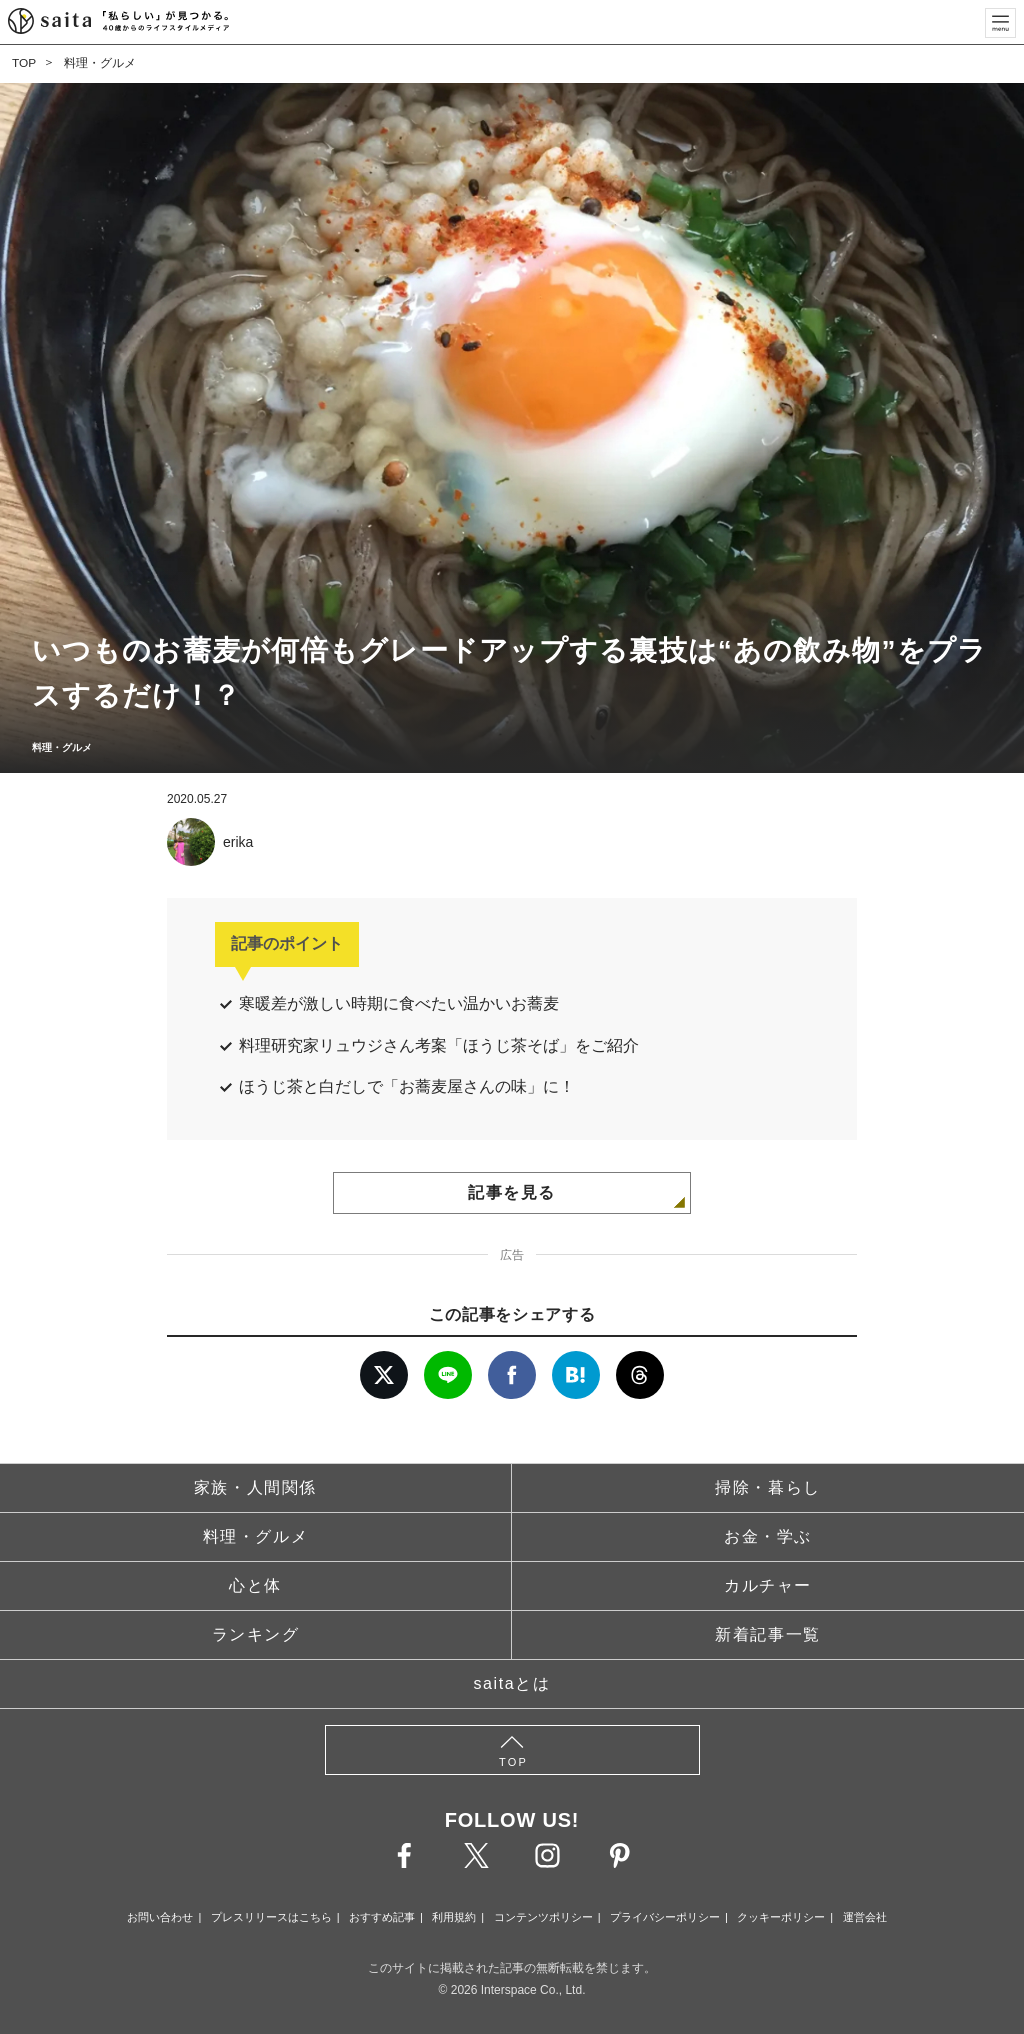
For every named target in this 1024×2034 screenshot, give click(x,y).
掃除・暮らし (768, 1487)
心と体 (255, 1585)
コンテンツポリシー (543, 1917)
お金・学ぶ (768, 1536)
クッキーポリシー (781, 1917)
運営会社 (865, 1917)
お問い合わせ (160, 1917)
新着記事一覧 (768, 1634)
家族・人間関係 (255, 1487)
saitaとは (512, 1683)
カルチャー (768, 1585)
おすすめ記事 (382, 1917)
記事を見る (512, 1192)
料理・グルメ (100, 63)
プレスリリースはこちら (271, 1917)
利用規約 (454, 1917)
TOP (24, 63)
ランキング (256, 1634)
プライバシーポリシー (665, 1917)
